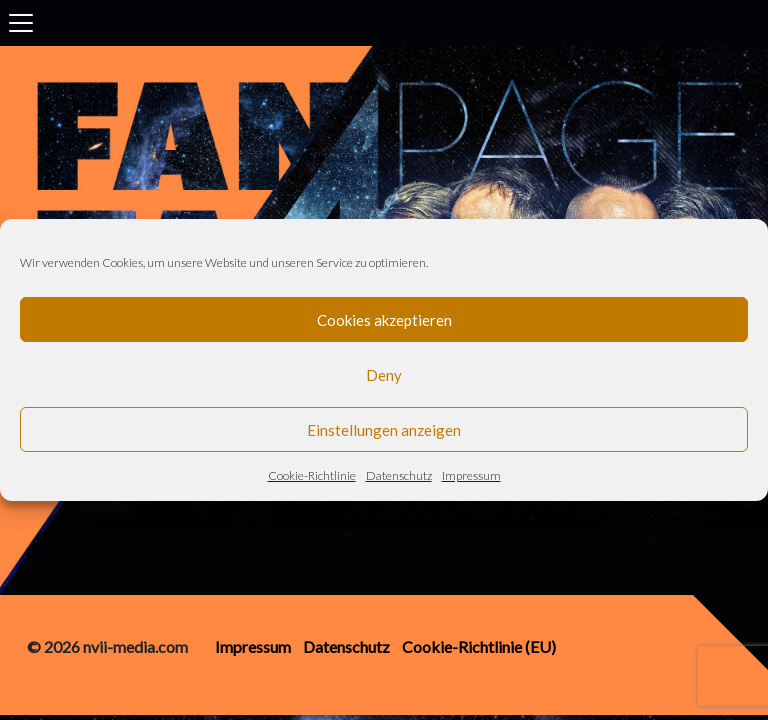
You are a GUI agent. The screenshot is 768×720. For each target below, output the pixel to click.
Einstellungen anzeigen (384, 430)
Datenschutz (399, 475)
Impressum (471, 475)
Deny (384, 375)
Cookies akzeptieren (384, 320)
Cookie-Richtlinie (312, 475)
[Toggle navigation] (21, 23)
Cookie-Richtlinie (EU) (479, 646)
